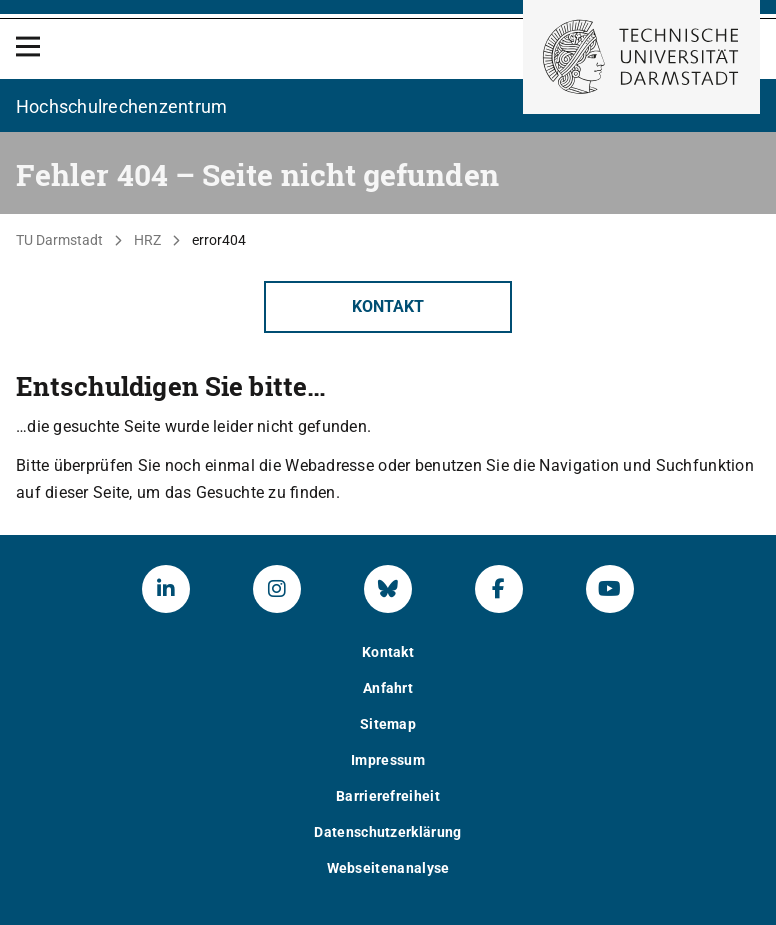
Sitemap (388, 724)
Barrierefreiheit (388, 796)
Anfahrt (388, 688)
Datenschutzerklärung (387, 832)
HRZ (147, 240)
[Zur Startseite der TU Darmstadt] (641, 57)
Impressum (388, 760)
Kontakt (388, 306)
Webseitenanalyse (388, 868)
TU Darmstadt (59, 240)
